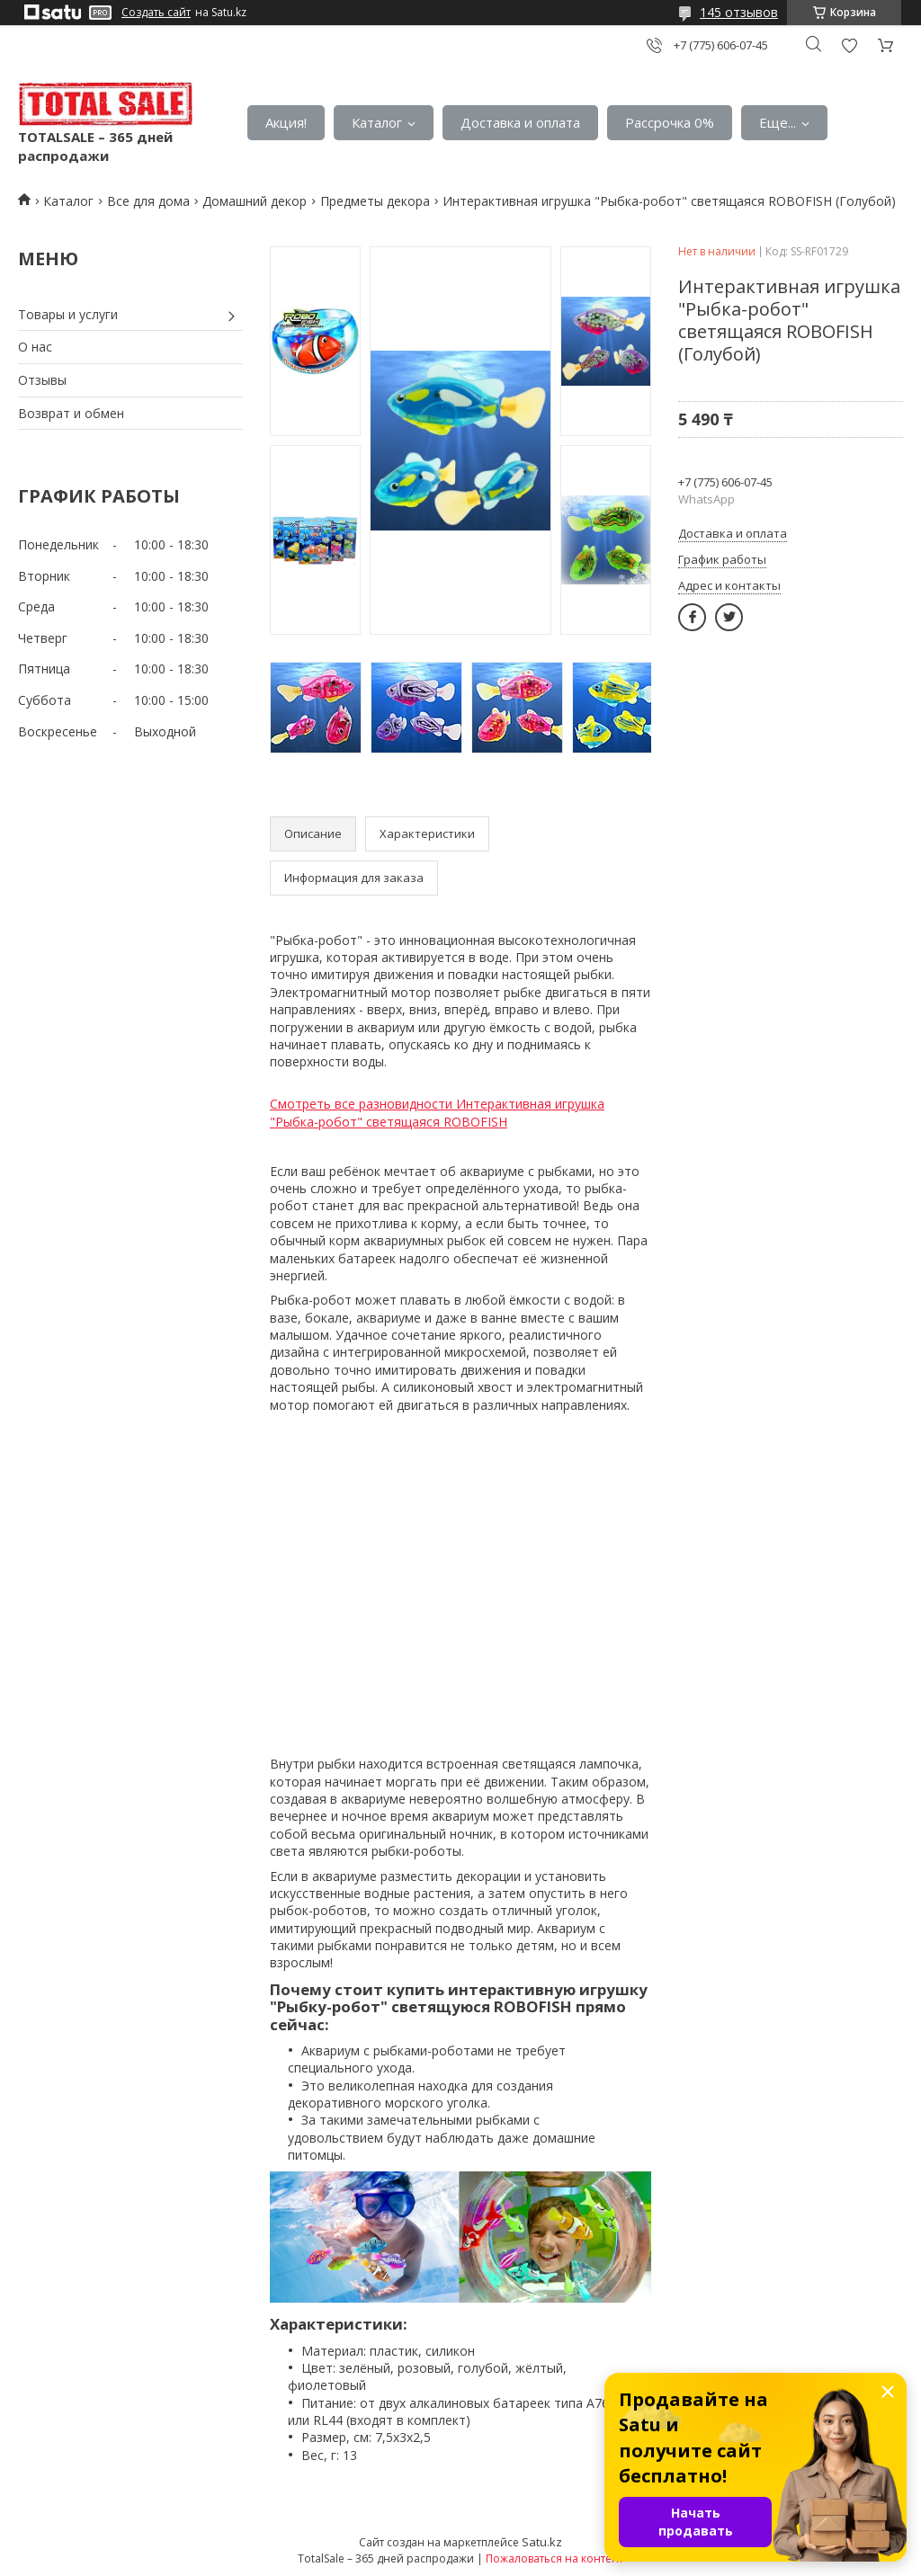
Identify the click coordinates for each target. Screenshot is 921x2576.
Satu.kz (542, 2542)
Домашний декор (254, 200)
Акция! (286, 122)
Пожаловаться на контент (554, 2558)
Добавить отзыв (849, 45)
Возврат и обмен (71, 413)
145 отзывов (739, 12)
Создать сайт (156, 12)
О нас (35, 346)
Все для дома (148, 200)
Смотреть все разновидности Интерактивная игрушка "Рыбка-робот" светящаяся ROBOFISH (437, 1112)
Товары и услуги (68, 314)
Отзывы (42, 379)
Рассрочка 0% (669, 122)
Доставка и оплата (520, 122)
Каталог (377, 122)
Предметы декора (375, 200)
